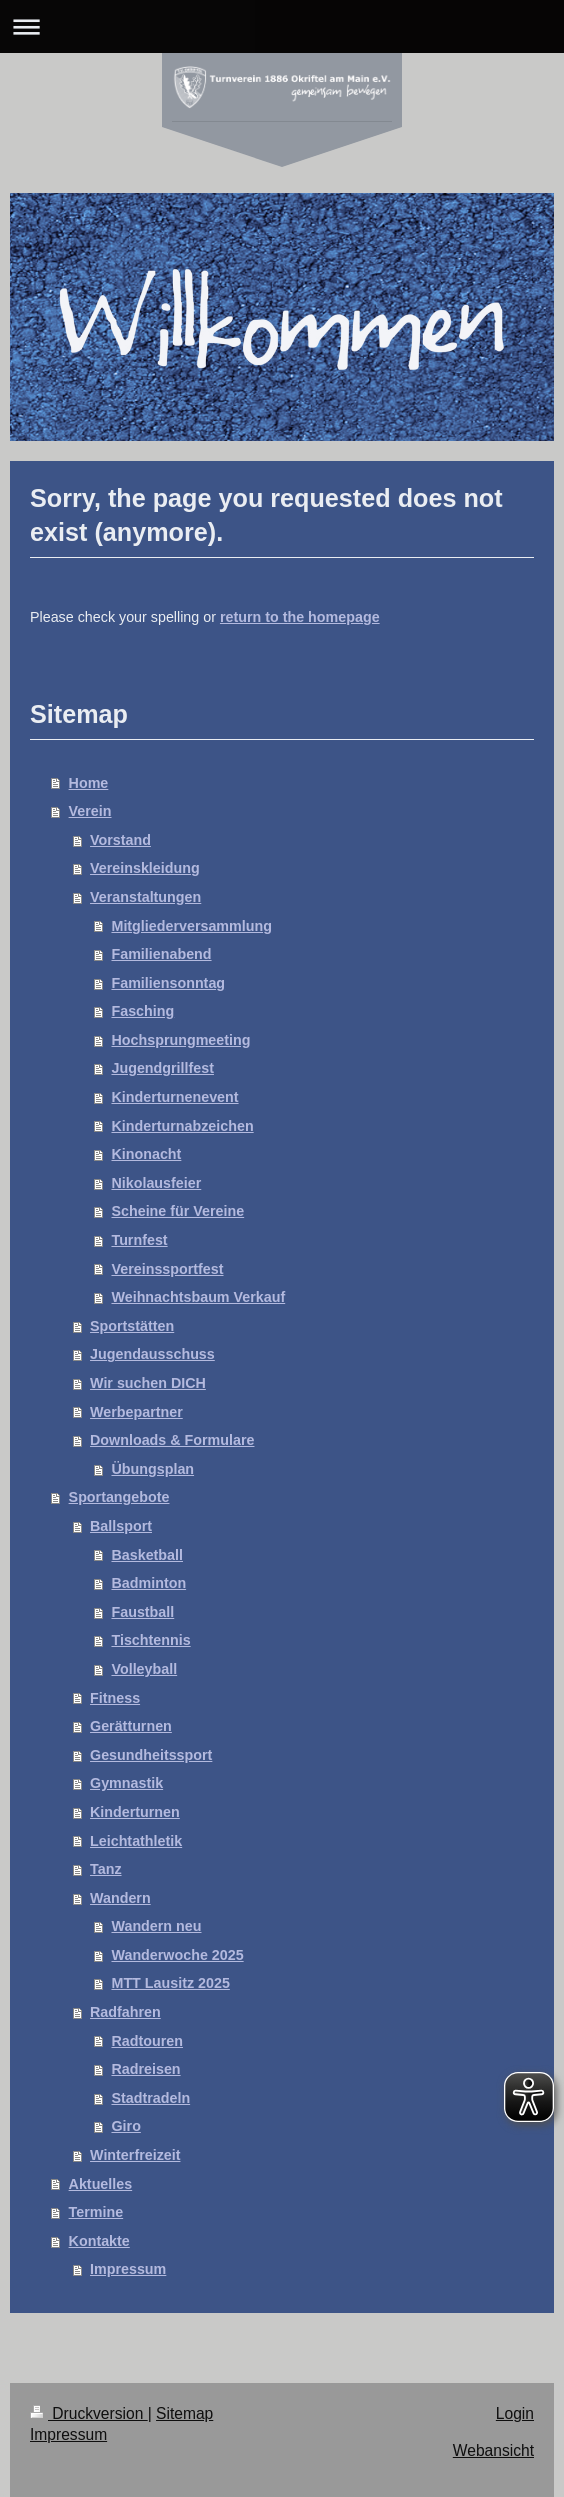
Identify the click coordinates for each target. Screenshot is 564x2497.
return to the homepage (300, 617)
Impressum (128, 2269)
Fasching (142, 1011)
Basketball (147, 1555)
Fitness (115, 1698)
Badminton (148, 1583)
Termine (96, 2212)
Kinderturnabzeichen (182, 1126)
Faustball (142, 1612)
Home (89, 783)
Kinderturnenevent (174, 1097)
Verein (90, 811)
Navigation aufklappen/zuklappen (282, 26)
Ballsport (121, 1526)
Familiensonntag (168, 983)
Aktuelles (101, 2184)
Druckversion (89, 2413)
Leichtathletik (136, 1841)
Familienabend (161, 954)
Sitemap (184, 2413)
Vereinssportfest (167, 1269)
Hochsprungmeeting (180, 1040)
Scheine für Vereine (177, 1211)
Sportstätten (132, 1326)
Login (515, 2413)
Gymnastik (126, 1783)
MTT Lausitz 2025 (170, 1983)
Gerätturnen (131, 1726)
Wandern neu (156, 1926)
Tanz (106, 1869)
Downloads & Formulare (172, 1440)
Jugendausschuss (152, 1354)
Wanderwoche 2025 (177, 1955)
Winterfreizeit (135, 2155)
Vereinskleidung (145, 868)
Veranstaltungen (145, 897)
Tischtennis (150, 1640)
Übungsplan (152, 1469)
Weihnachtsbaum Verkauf (198, 1297)
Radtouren (147, 2041)
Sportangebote (119, 1497)
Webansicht (493, 2450)
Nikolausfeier (156, 1183)
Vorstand (120, 840)
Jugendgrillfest (162, 1068)
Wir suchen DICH (148, 1383)
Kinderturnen (135, 1812)
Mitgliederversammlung (191, 926)
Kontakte (99, 2241)
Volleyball (144, 1669)
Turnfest (139, 1240)
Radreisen (145, 2069)
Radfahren (125, 2012)
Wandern (120, 1898)
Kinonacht (146, 1154)
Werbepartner (136, 1412)
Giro (125, 2126)
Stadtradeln (150, 2098)
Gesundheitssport (151, 1755)
